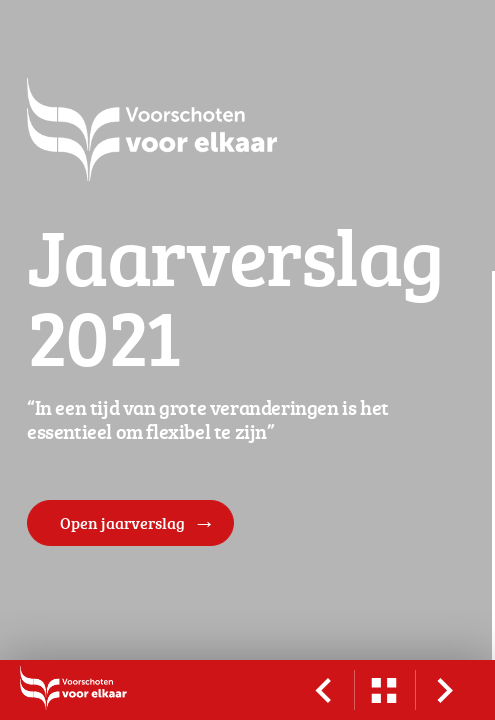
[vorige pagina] (323, 690)
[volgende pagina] (445, 690)
